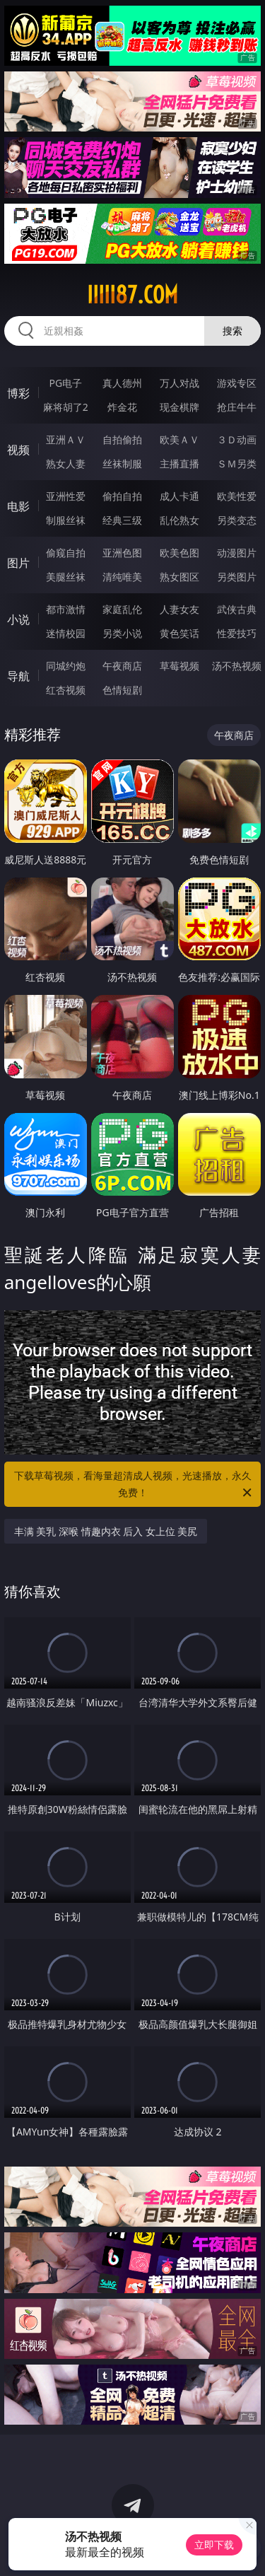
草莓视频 (179, 665)
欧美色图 (179, 552)
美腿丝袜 (66, 576)
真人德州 (122, 383)
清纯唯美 (122, 576)
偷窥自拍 (66, 552)
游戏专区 (237, 383)
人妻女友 (179, 609)
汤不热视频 (236, 665)
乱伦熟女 (179, 520)
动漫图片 (237, 552)
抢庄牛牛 (237, 407)
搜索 (232, 330)
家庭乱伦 (122, 609)
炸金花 (122, 407)
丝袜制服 (122, 463)
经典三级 (122, 520)
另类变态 (237, 520)
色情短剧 (122, 690)
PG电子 (65, 383)
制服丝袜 (66, 520)
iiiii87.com (132, 295)
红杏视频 (66, 690)
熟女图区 (179, 576)
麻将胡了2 (65, 407)
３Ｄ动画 (237, 439)
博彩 (18, 393)
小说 (18, 619)
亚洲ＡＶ (66, 439)
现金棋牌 (179, 407)
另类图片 (237, 576)
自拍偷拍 (122, 439)
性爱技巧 (237, 633)
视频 (18, 449)
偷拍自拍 (122, 496)
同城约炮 (66, 665)
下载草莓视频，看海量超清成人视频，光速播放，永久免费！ (134, 1485)
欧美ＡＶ (179, 439)
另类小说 (122, 633)
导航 (18, 676)
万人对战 (179, 383)
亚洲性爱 (66, 496)
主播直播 (179, 463)
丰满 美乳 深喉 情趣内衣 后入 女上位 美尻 (106, 1531)
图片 (18, 563)
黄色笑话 (179, 633)
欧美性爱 (237, 496)
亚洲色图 (122, 552)
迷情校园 (66, 633)
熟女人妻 (66, 463)
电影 (18, 506)
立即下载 (214, 2544)
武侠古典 (237, 609)
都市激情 (66, 609)
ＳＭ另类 (237, 463)
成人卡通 (179, 496)
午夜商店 (122, 665)
